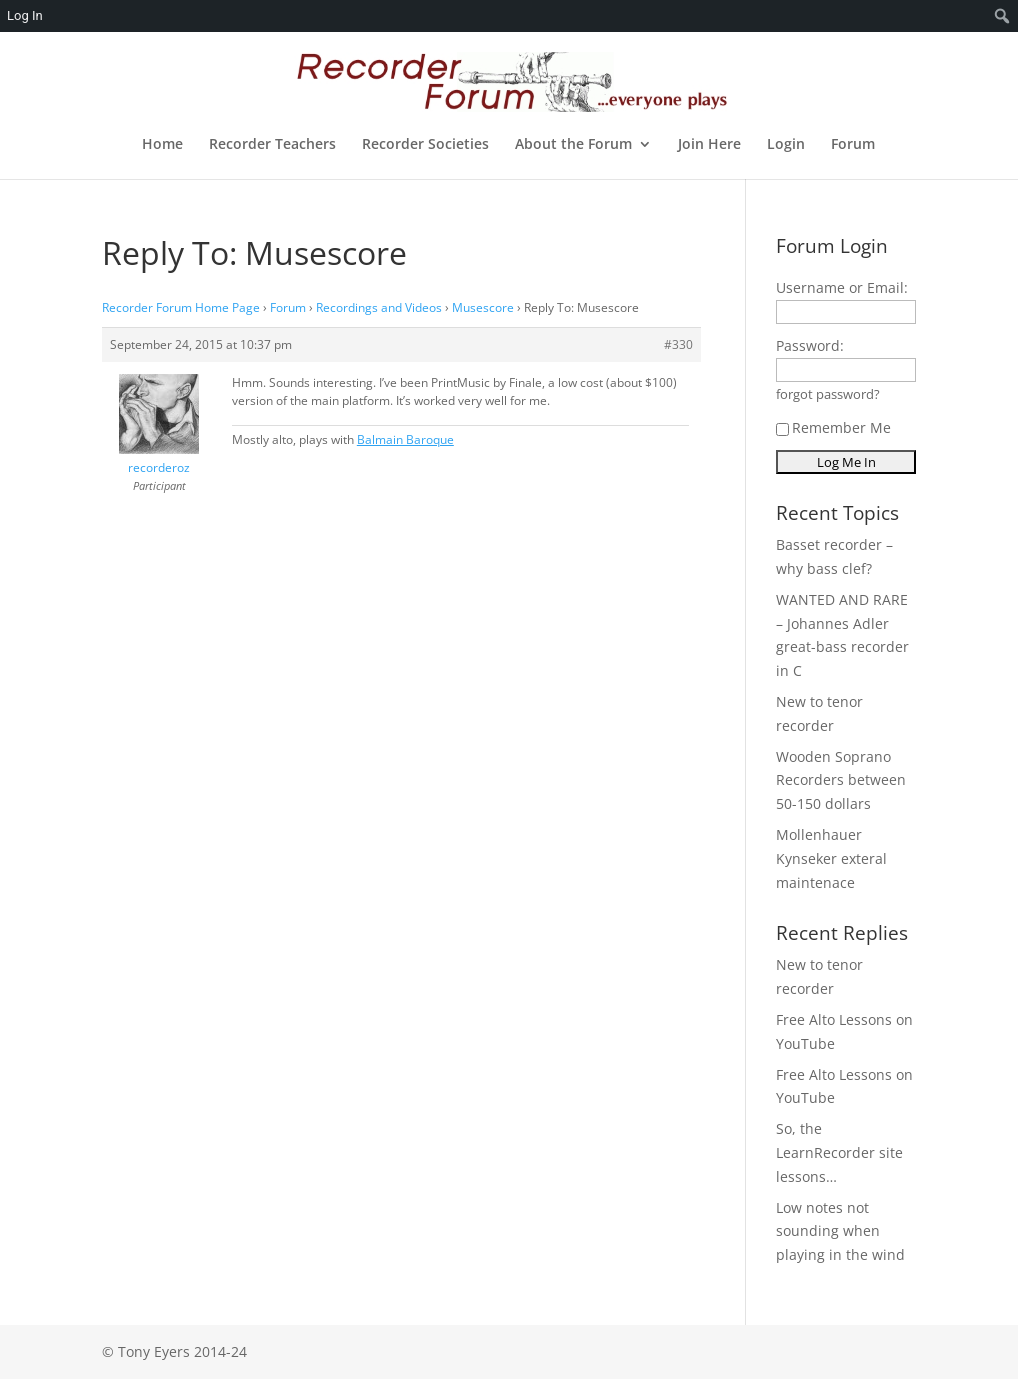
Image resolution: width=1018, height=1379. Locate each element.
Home (162, 145)
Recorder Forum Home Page (181, 307)
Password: (810, 345)
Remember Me (833, 427)
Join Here (709, 145)
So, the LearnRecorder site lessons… (839, 1152)
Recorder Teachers (272, 145)
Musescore (483, 307)
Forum (853, 145)
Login (786, 145)
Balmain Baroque (405, 439)
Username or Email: (842, 287)
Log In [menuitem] (25, 15)
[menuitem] (1002, 16)
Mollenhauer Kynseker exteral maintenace (831, 858)
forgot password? (828, 394)
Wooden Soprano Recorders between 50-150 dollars (841, 780)
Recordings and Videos (379, 307)
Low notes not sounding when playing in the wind (840, 1231)
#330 (678, 344)
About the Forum (573, 145)
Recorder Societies (425, 145)
